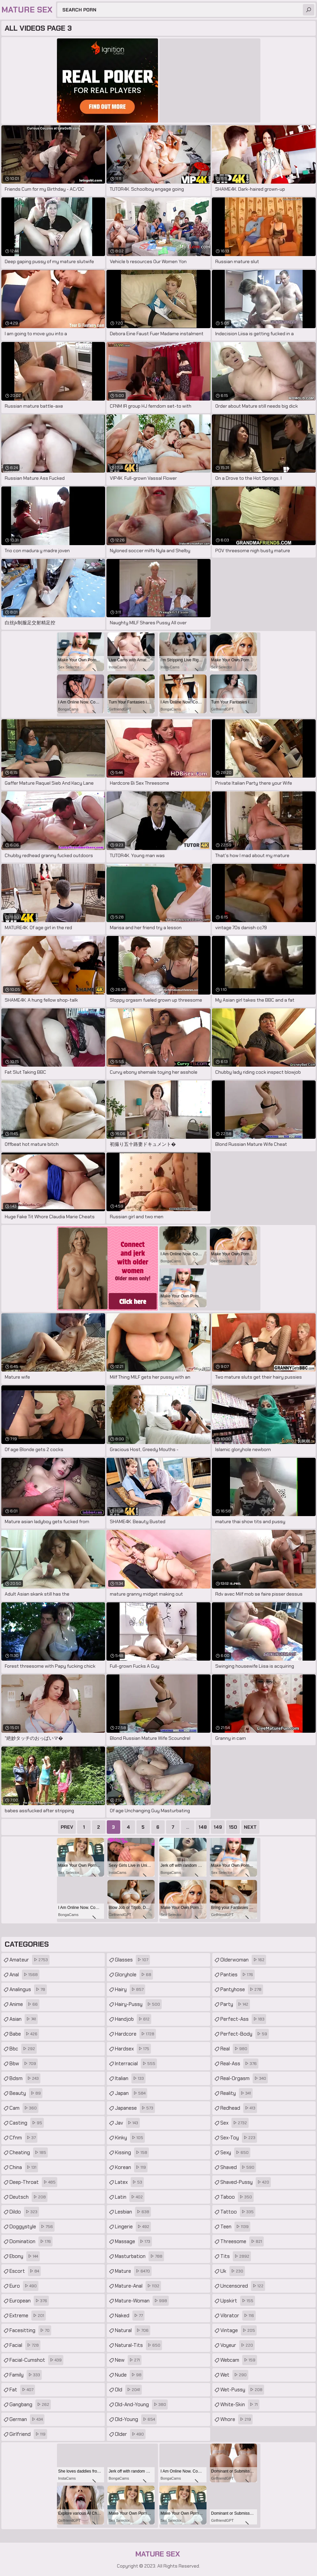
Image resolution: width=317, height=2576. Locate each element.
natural (132, 2330)
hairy (130, 1989)
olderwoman (243, 1960)
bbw (23, 2064)
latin (130, 2197)
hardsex (133, 2049)
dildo (24, 2212)
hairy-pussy (138, 2004)
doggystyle (32, 2227)
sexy (235, 2152)
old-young (136, 2419)
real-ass (239, 2064)
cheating (28, 2152)
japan (131, 2093)
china (23, 2167)
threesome (242, 2241)
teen (235, 2227)
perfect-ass (243, 2019)
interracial (136, 2064)
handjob (133, 2019)
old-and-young (141, 2404)
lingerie (133, 2227)
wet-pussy (242, 2390)
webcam (238, 2360)
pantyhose (241, 1989)
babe (24, 2034)
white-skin (239, 2404)
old (128, 2390)
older (130, 2434)
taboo (237, 2197)
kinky (130, 2138)
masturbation (139, 2256)
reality (236, 2093)
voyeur (237, 2345)
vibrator (238, 2316)
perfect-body (244, 2034)
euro (23, 2286)
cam (23, 2108)
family (25, 2375)
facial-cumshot (36, 2360)
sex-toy (238, 2138)
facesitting (30, 2330)
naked (130, 2316)
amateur (29, 1960)
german (26, 2419)
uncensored (242, 2286)
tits (235, 2256)
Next (250, 1827)
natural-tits (138, 2345)
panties (237, 1975)
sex (234, 2123)
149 (218, 1827)
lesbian (133, 2212)
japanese (135, 2108)
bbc (23, 2049)
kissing (132, 2152)
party (235, 2004)
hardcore (135, 2034)
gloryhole (134, 1975)
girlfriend (28, 2434)
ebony (24, 2256)
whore (236, 2419)
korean (131, 2167)
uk (232, 2271)
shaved (238, 2167)
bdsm (24, 2078)
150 (233, 1827)
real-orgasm (244, 2078)
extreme (27, 2316)
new (128, 2360)
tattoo (237, 2212)
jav (127, 2123)
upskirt (237, 2301)
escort (25, 2271)
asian (23, 2019)
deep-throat (33, 2182)
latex (129, 2182)
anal (24, 1975)
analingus (28, 1989)
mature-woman (142, 2301)
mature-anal (138, 2286)
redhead (238, 2108)
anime (24, 2004)
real (234, 2049)
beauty (25, 2093)
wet (234, 2375)
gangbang (30, 2404)
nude (129, 2375)
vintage (238, 2330)
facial (24, 2345)
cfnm (23, 2138)
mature (133, 2271)
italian (130, 2078)
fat (22, 2390)
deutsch (28, 2197)
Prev (67, 1827)
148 (202, 1827)
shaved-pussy (245, 2182)
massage (133, 2241)
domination (31, 2241)
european (29, 2301)
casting (26, 2123)
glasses (132, 1960)
